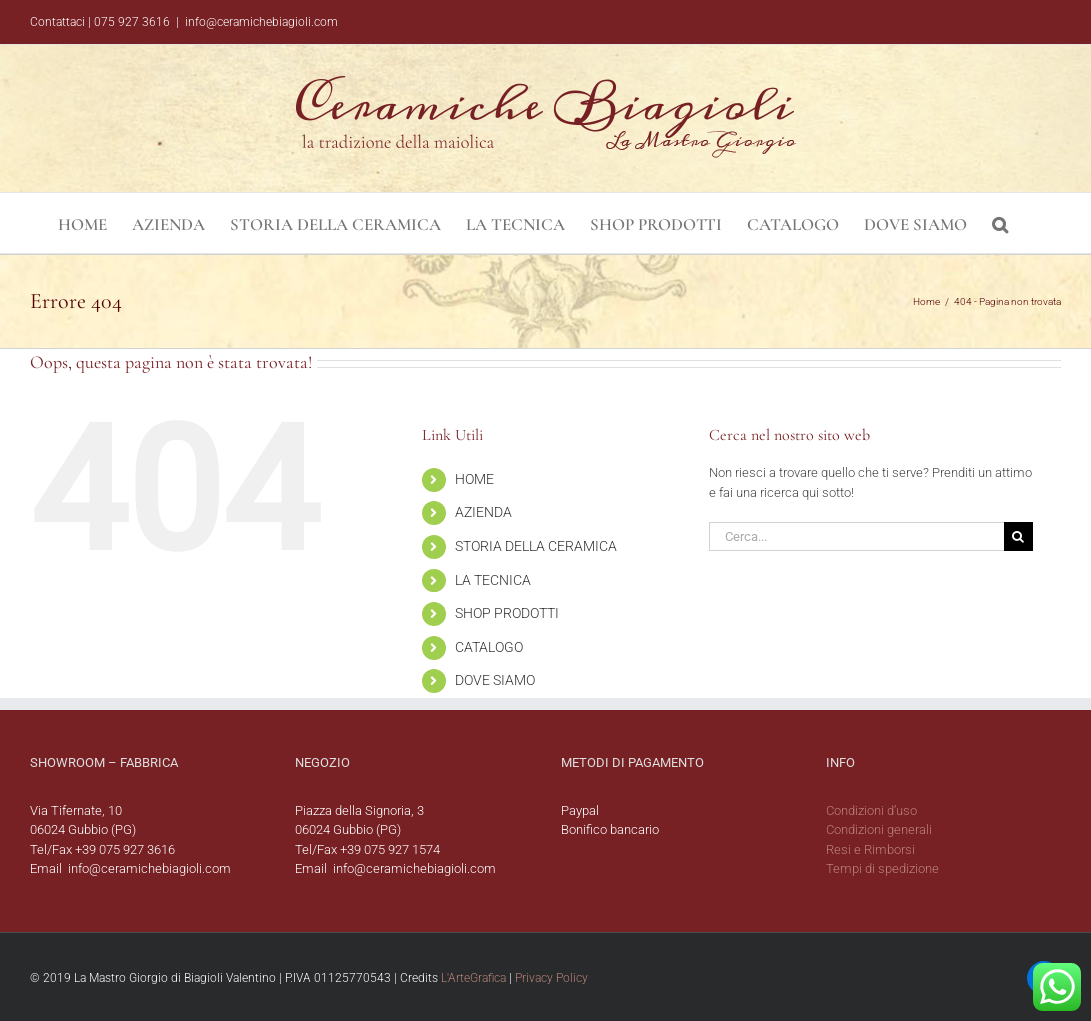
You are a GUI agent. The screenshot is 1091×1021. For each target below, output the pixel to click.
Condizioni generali (879, 829)
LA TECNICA (493, 580)
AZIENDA (483, 512)
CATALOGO (489, 647)
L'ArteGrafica (473, 978)
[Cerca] (1018, 536)
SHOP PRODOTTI (507, 613)
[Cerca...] (856, 536)
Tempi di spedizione (882, 868)
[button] (1000, 223)
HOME (474, 479)
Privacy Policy (551, 978)
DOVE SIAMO (495, 680)
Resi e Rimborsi (870, 849)
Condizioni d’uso (871, 810)
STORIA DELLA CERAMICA (536, 546)
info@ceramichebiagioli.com (261, 22)
